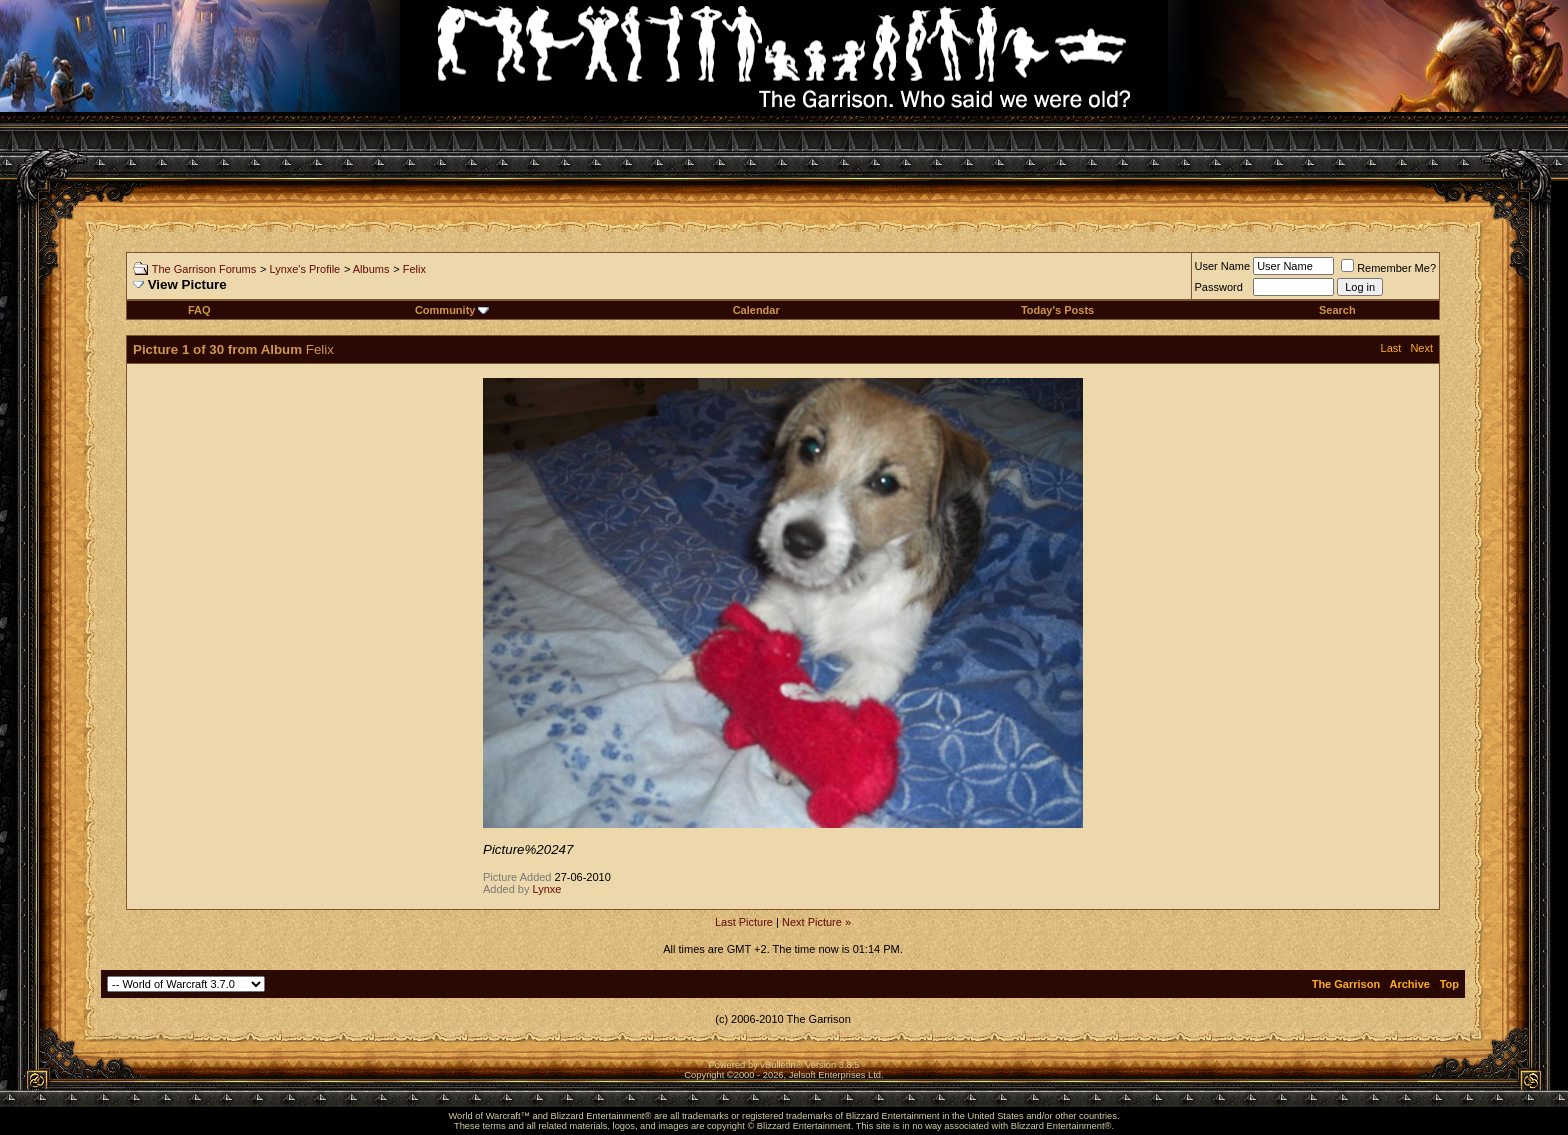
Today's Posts (1057, 310)
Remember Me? (1388, 268)
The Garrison (1346, 984)
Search (1337, 310)
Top (1449, 984)
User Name (1223, 266)
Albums (371, 269)
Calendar (756, 310)
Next (1421, 348)
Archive (1410, 984)
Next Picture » (816, 922)
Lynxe (547, 889)
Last (1391, 348)
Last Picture (744, 922)
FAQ (199, 310)
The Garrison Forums (204, 269)
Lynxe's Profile (304, 269)
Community (452, 310)
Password (1219, 287)
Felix (414, 269)
